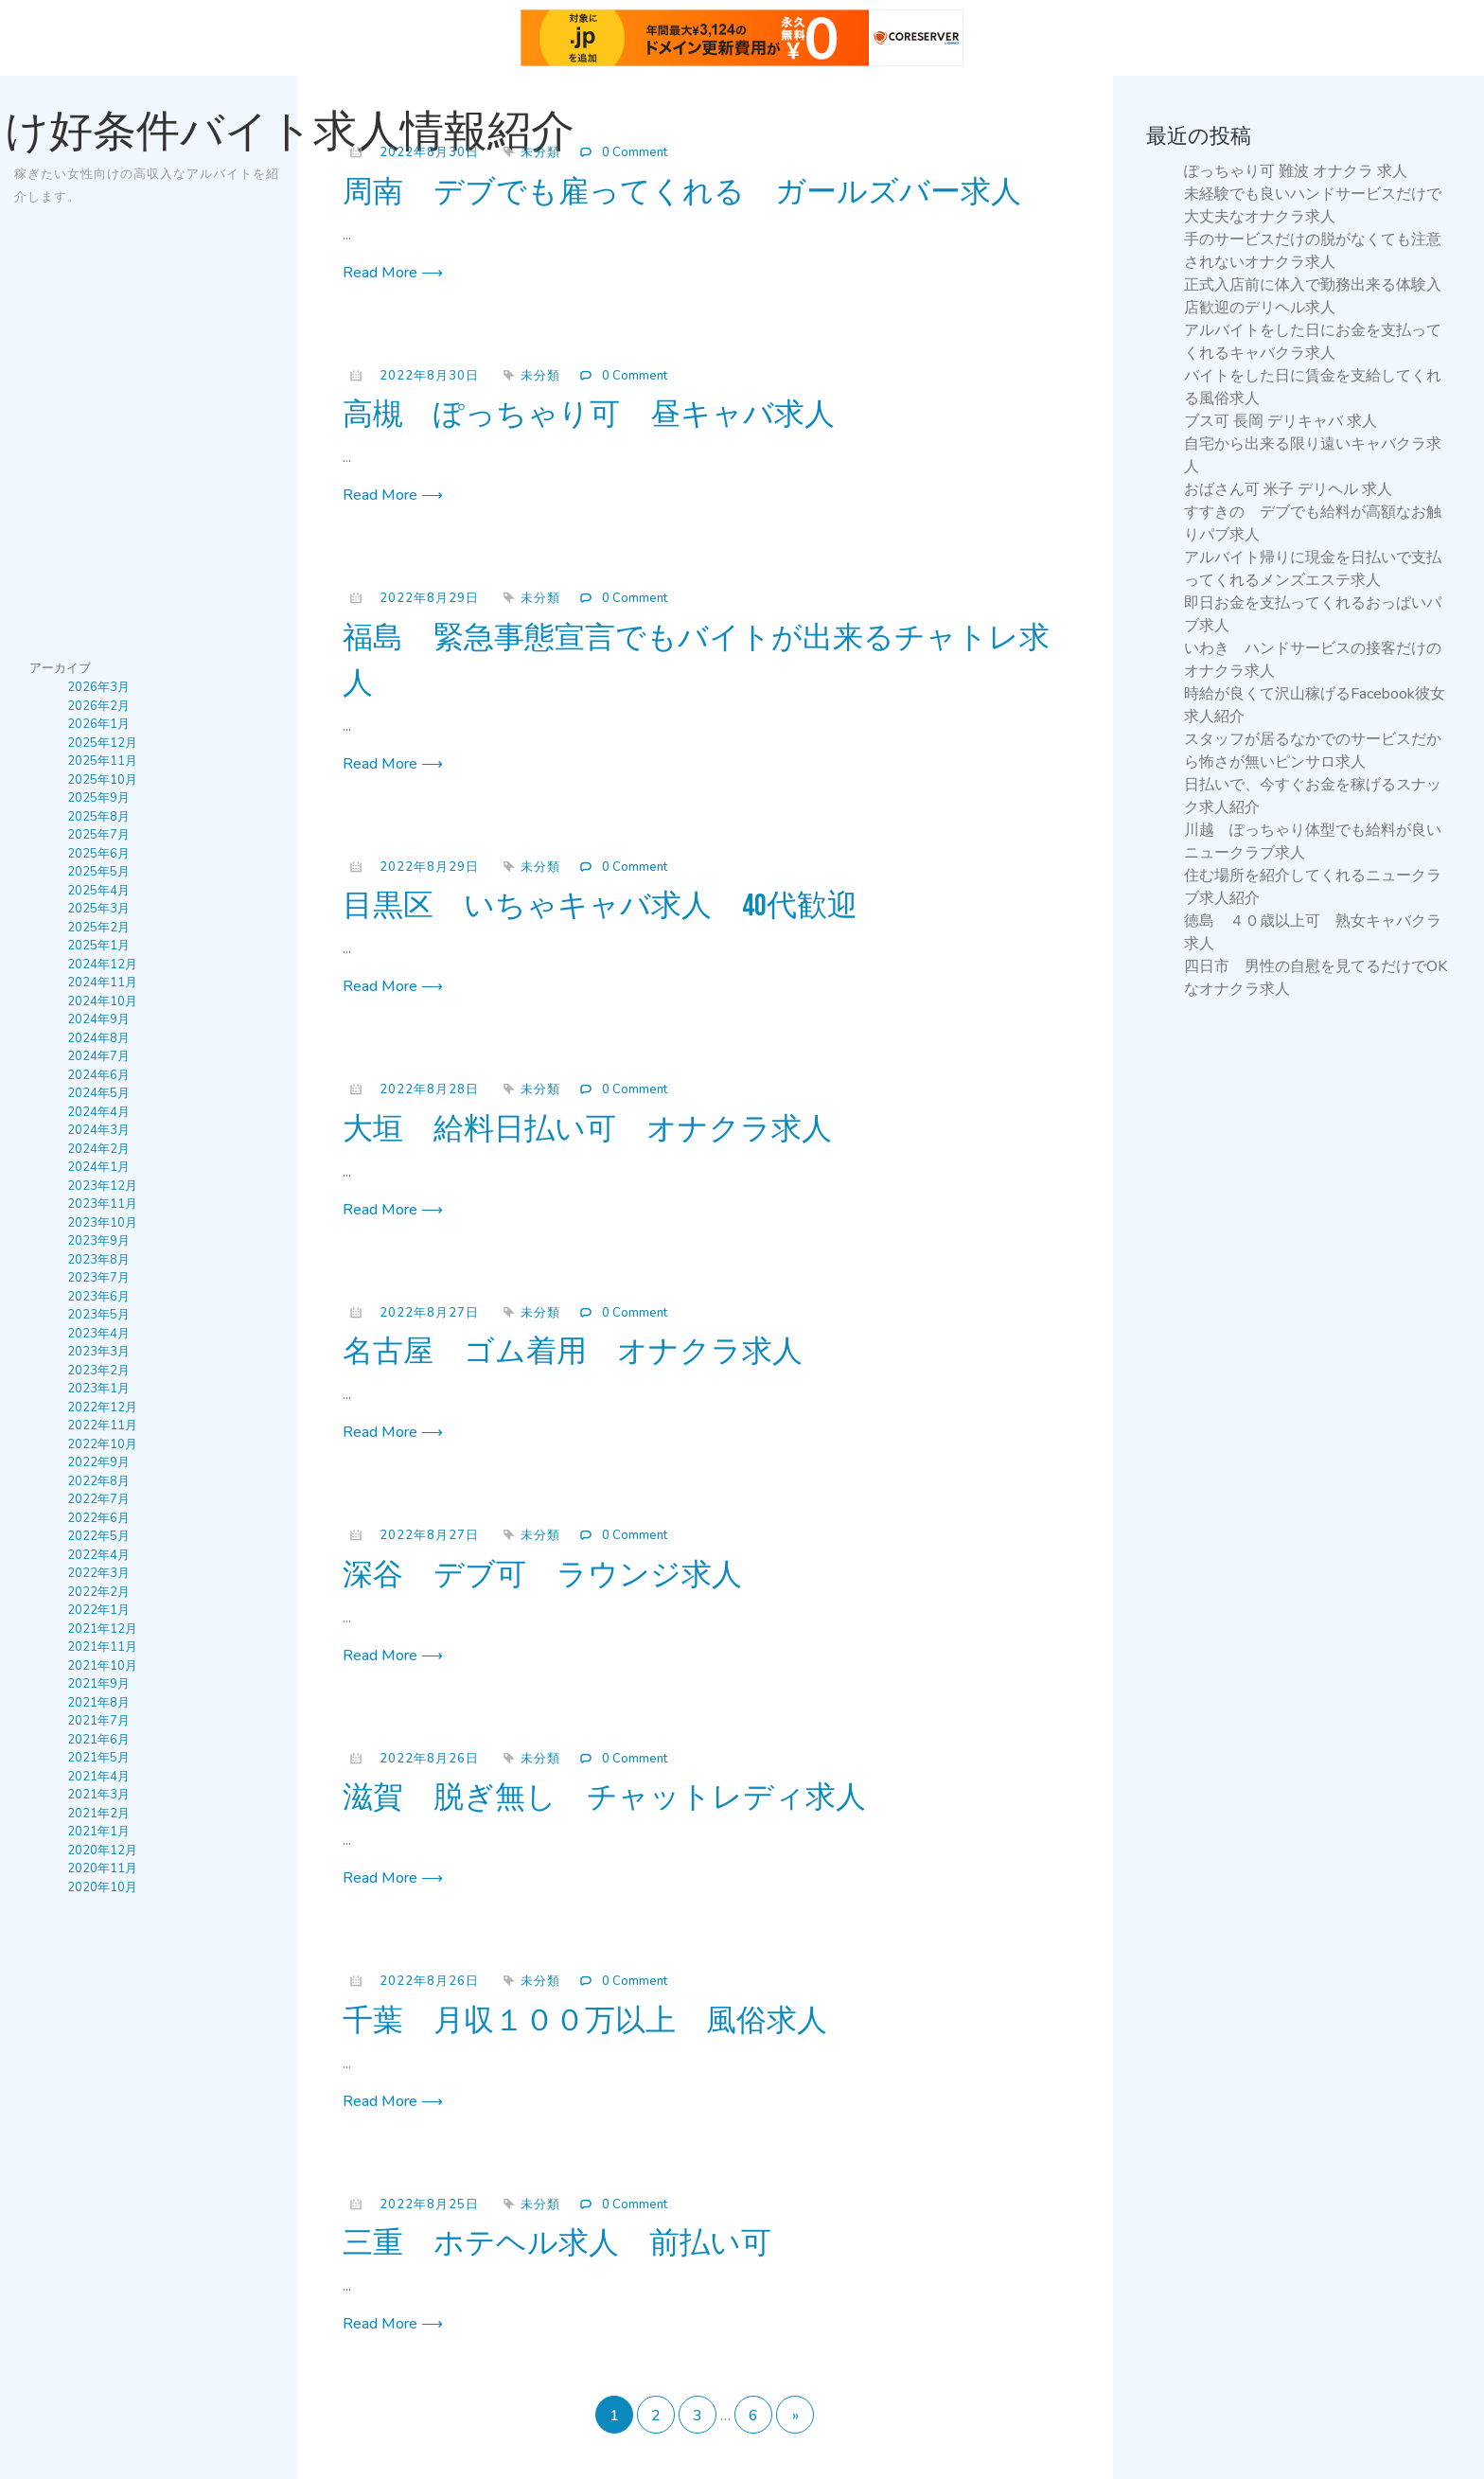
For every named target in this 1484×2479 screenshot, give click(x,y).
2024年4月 (98, 1112)
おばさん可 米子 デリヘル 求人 (1288, 489)
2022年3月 (98, 1573)
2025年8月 (98, 816)
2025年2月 (98, 927)
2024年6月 (98, 1075)
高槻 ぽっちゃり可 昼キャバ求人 (589, 415)
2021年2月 (98, 1813)
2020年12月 (102, 1850)
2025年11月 (102, 761)
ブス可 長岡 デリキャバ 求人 (1280, 421)
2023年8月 (98, 1259)
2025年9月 (98, 797)
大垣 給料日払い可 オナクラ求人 (587, 1129)
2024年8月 (98, 1038)
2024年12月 (102, 964)
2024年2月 (98, 1149)
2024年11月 (102, 982)
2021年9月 (98, 1683)
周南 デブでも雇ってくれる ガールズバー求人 (682, 192)
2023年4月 (98, 1333)
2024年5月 (98, 1093)
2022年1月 (98, 1610)
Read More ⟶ (393, 272)
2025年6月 (98, 853)
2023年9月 (98, 1240)
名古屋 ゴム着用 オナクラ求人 (573, 1352)
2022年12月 (102, 1407)
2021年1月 (98, 1831)
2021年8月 (98, 1702)
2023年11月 (102, 1204)
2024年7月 (98, 1056)
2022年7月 (98, 1499)
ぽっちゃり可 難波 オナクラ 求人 (1295, 171)
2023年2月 (98, 1370)
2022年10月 (102, 1444)
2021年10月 (102, 1665)
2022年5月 (98, 1536)
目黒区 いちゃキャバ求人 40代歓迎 (600, 906)
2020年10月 (102, 1887)
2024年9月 (98, 1019)
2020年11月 (102, 1868)
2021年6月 (98, 1739)
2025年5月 (98, 871)
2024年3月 (98, 1130)
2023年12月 (102, 1186)
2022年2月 (98, 1592)
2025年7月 (98, 834)
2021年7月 (98, 1720)
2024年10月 (102, 1001)
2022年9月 (98, 1462)
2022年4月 (98, 1555)
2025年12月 (102, 743)
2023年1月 (98, 1388)
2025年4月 (98, 890)
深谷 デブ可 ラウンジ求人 (542, 1575)
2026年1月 (98, 724)
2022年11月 (102, 1425)
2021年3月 (98, 1794)
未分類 (540, 152)
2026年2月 (98, 706)
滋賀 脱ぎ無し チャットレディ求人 (604, 1798)
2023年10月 (102, 1222)
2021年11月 (102, 1647)
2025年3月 (98, 908)
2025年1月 (98, 945)
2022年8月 (98, 1481)
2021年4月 (98, 1776)
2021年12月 (102, 1629)
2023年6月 (98, 1296)
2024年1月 (98, 1167)
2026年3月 (98, 687)
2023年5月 (98, 1314)
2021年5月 (98, 1757)
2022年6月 (98, 1518)
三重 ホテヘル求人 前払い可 (557, 2243)
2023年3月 (98, 1351)
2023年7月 (98, 1277)
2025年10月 (102, 779)
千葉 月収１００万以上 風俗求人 (585, 2021)
